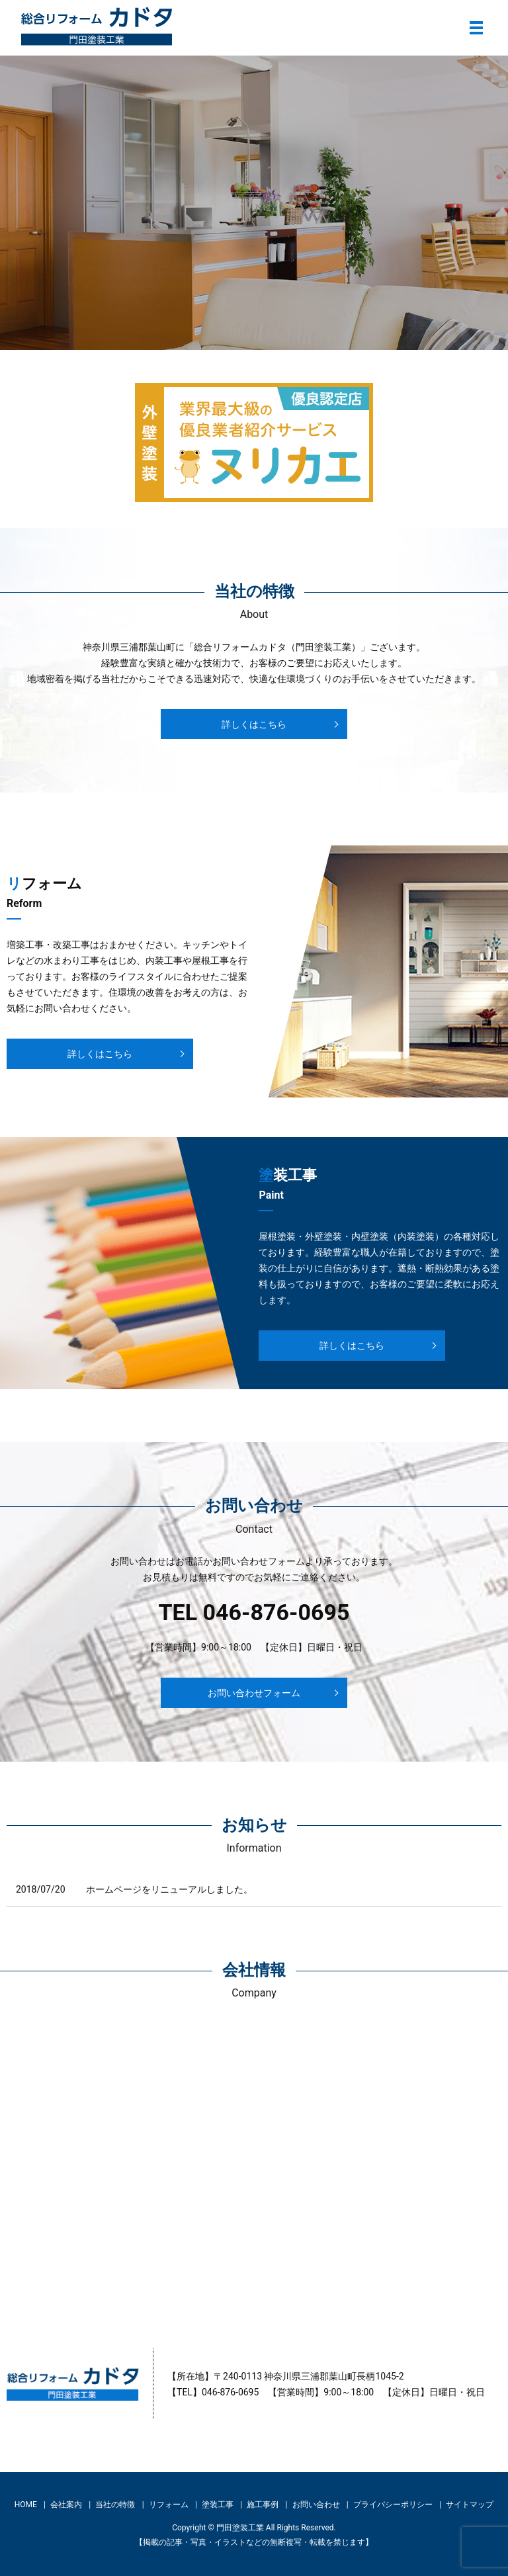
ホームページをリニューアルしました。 (169, 1889)
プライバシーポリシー (393, 2504)
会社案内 (66, 2504)
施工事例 (262, 2504)
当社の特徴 (115, 2504)
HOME (26, 2504)
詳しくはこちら (254, 724)
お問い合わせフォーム (254, 1693)
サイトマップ (469, 2504)
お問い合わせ (316, 2504)
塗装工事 (217, 2504)
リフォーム (169, 2504)
